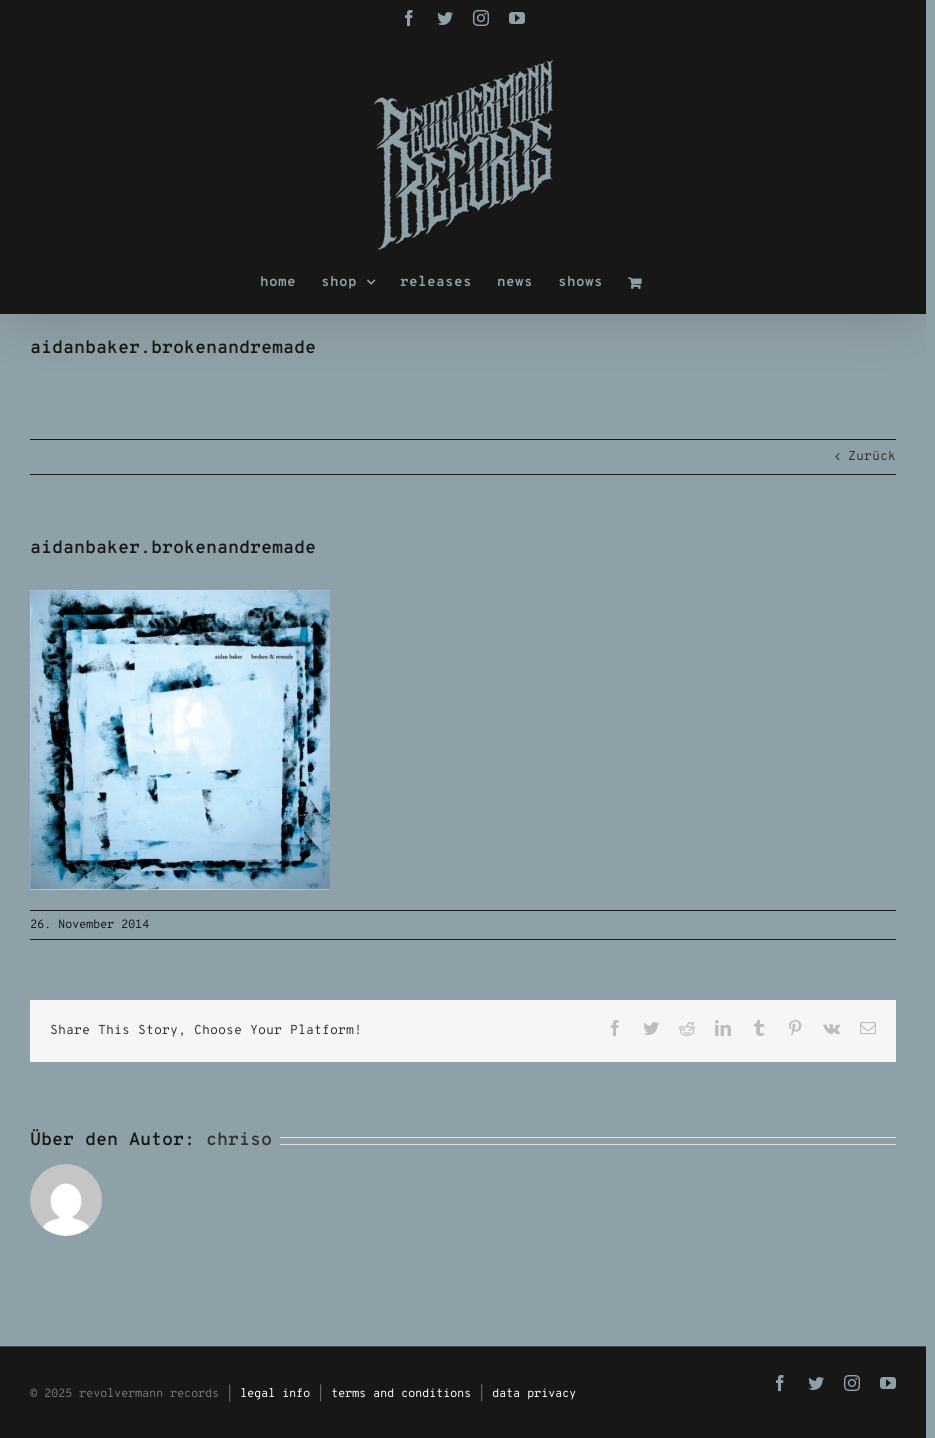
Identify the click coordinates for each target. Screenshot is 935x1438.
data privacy (534, 1394)
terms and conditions (401, 1394)
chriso (239, 1140)
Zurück (872, 457)
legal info (275, 1394)
